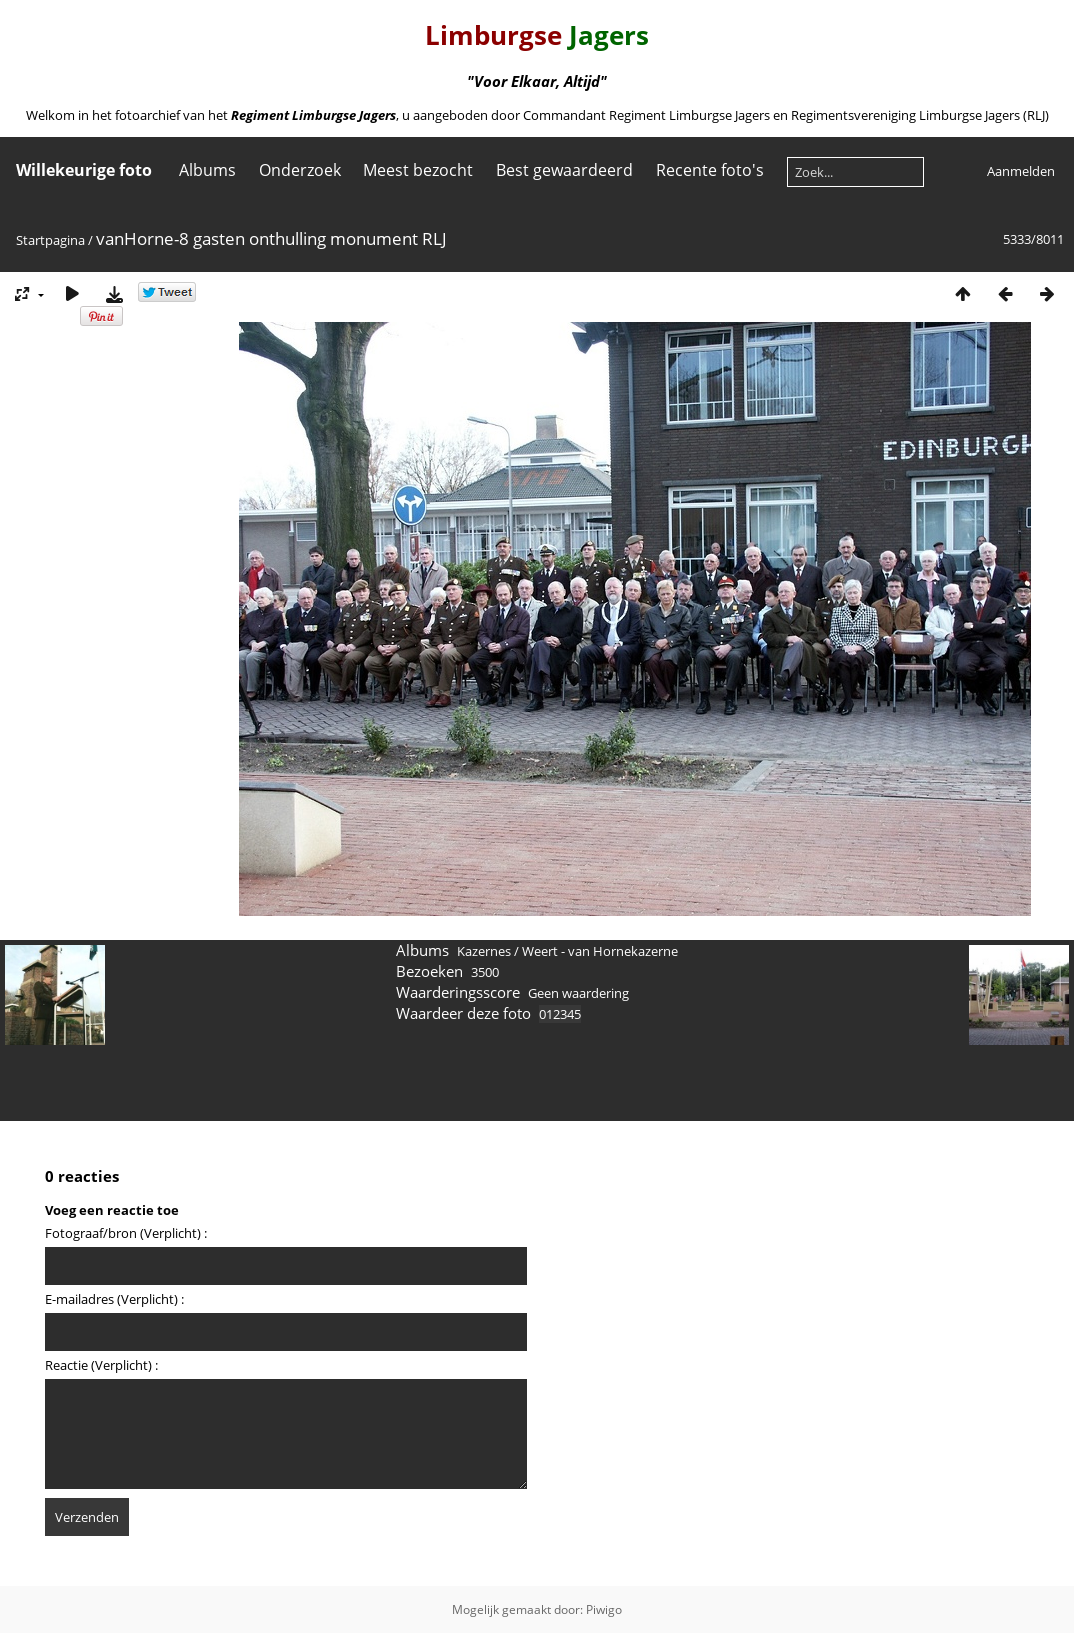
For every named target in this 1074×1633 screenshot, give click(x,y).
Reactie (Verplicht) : (101, 1365)
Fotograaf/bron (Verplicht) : (126, 1233)
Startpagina (50, 240)
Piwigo (604, 1609)
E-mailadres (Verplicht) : (114, 1299)
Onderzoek (300, 170)
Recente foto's (710, 170)
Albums (207, 170)
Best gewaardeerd (564, 170)
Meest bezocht (418, 170)
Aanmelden (1021, 171)
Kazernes (484, 951)
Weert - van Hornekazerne (600, 951)
